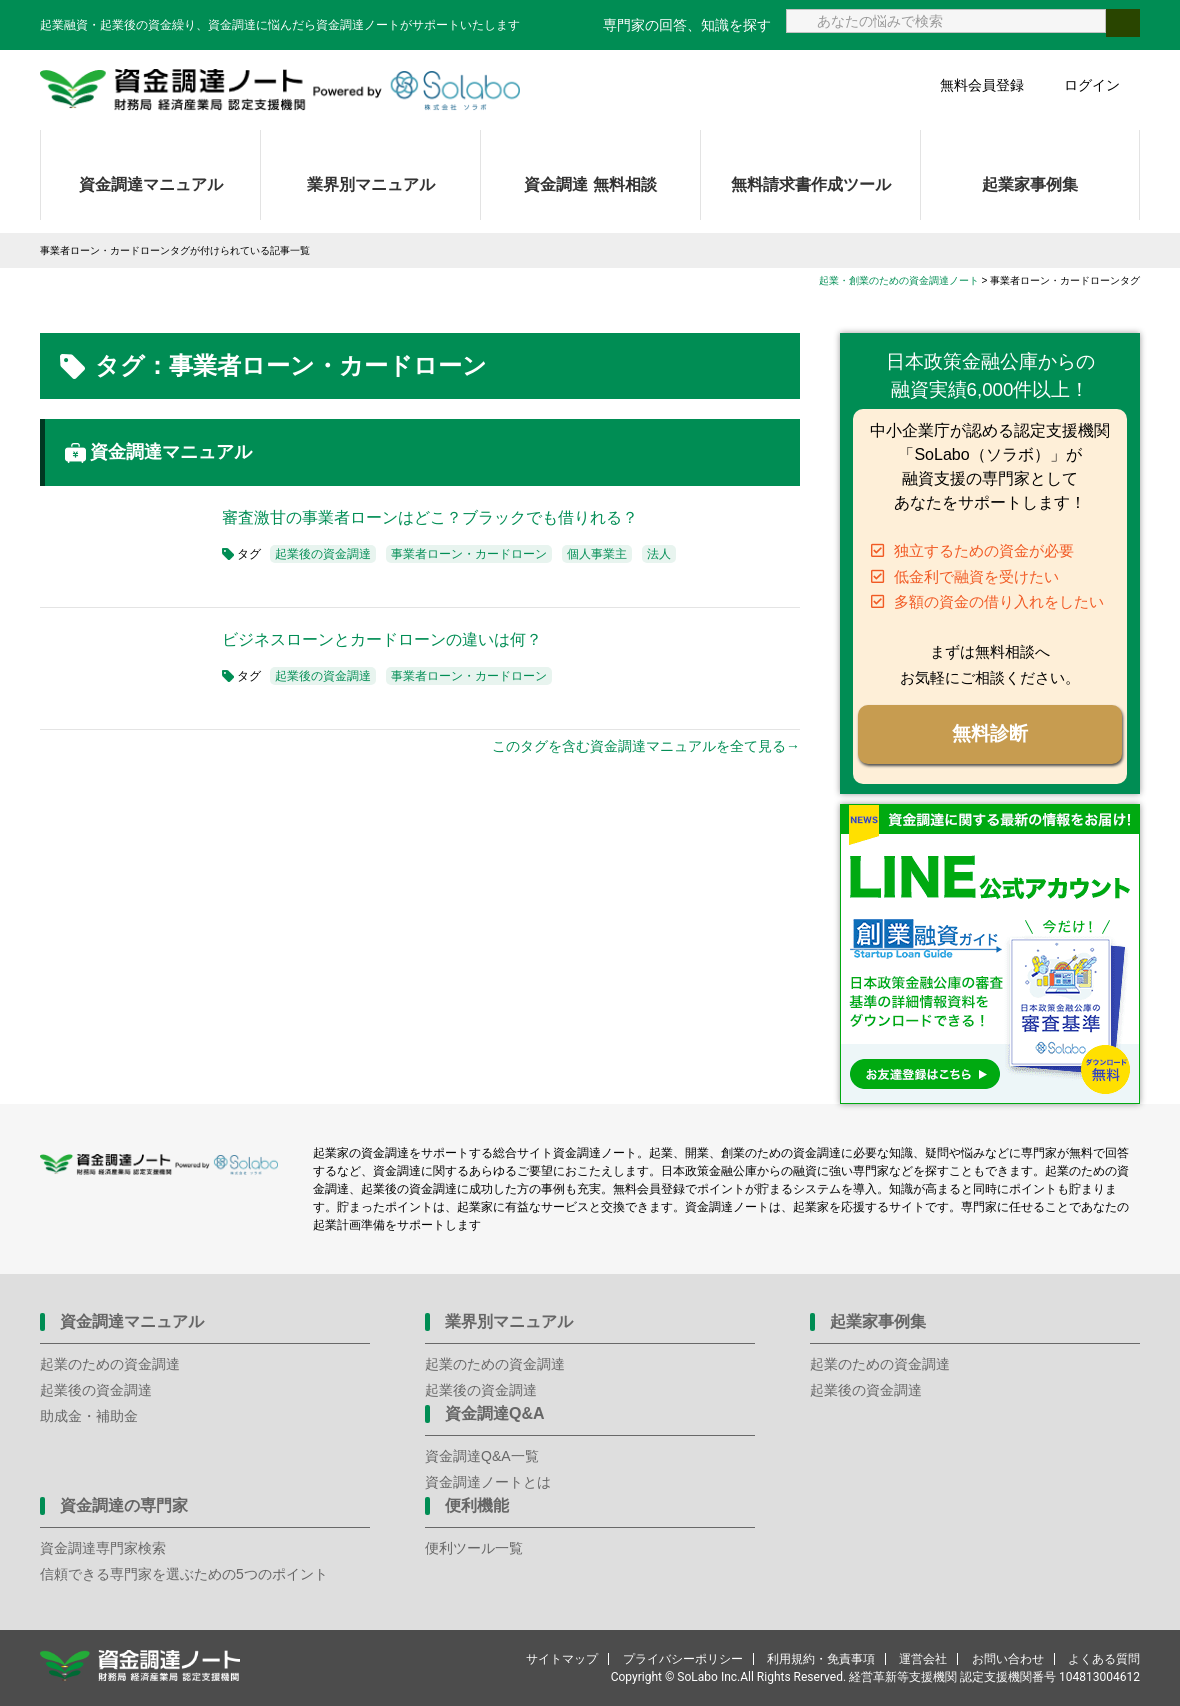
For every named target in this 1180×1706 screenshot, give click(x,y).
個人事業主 (597, 554)
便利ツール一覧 (474, 1548)
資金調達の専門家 (124, 1505)
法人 (659, 554)
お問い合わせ (1008, 1659)
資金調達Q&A (495, 1413)
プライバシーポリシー (683, 1659)
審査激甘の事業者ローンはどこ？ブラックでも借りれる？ (430, 517)
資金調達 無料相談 (590, 184)
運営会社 (923, 1659)
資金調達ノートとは (488, 1482)
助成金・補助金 (89, 1416)
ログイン (1092, 85)
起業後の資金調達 (323, 554)
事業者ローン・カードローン (469, 554)
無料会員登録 (982, 85)
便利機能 (477, 1505)
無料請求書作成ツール (811, 184)
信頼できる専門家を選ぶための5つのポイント (184, 1574)
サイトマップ (562, 1659)
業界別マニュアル (371, 184)
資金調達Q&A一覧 (482, 1456)
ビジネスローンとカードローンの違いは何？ (382, 639)
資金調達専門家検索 (103, 1548)
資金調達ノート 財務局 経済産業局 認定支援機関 (280, 90)
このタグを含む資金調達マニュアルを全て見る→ (646, 746)
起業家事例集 (1030, 184)
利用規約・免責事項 (821, 1659)
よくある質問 (1104, 1659)
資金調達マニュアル (151, 184)
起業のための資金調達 (110, 1364)
